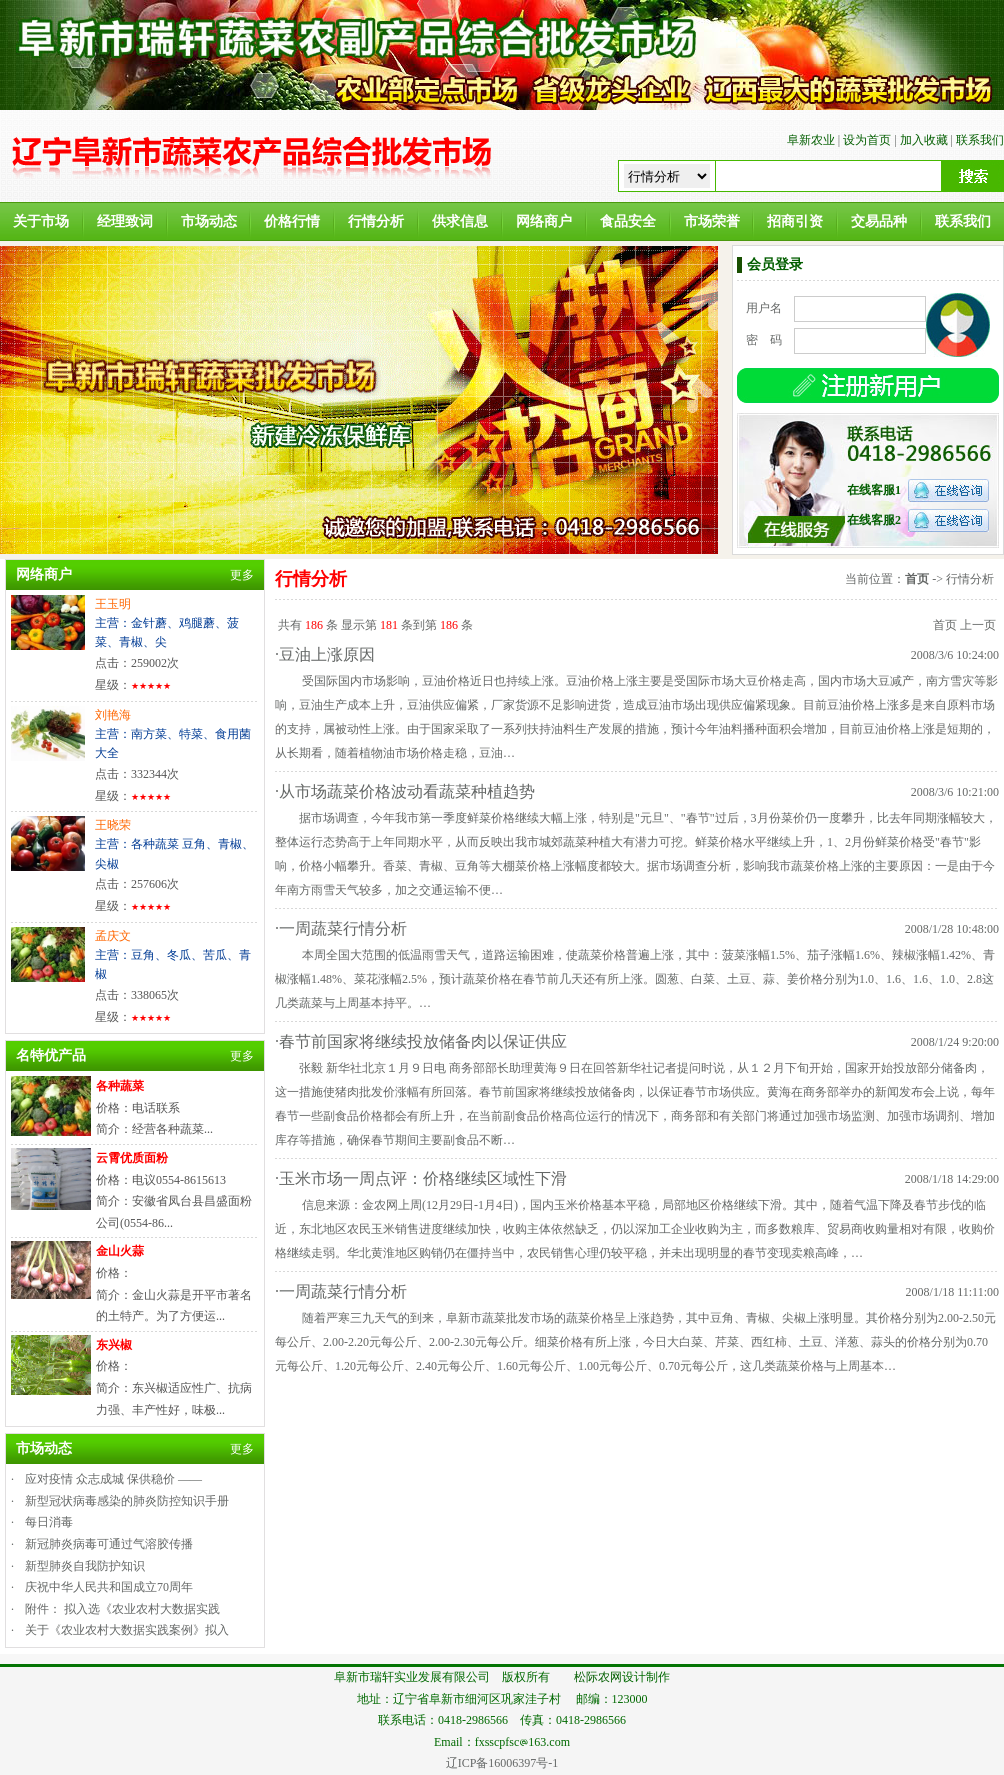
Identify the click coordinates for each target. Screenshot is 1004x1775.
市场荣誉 (712, 221)
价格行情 (292, 221)
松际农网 (598, 1677)
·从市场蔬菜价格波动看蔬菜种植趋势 (405, 791)
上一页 (978, 625)
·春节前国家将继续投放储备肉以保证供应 (421, 1041)
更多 (242, 575)
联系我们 (980, 140)
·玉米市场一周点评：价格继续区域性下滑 (421, 1178)
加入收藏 (924, 140)
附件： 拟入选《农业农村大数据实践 (122, 1609)
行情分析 (376, 221)
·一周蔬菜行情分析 (341, 928)
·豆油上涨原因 (325, 654)
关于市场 (41, 221)
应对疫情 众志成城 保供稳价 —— (113, 1479)
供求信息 (460, 221)
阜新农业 (811, 140)
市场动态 (209, 221)
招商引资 (795, 221)
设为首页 (867, 140)
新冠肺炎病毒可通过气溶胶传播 (109, 1544)
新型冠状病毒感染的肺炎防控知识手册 (127, 1501)
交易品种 (879, 221)
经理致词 (125, 221)
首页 (917, 579)
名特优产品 (51, 1055)
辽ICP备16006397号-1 (502, 1763)
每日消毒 (49, 1522)
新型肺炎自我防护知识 (85, 1566)
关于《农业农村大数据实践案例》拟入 (127, 1630)
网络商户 (544, 221)
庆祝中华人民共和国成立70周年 (109, 1587)
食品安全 (628, 221)
